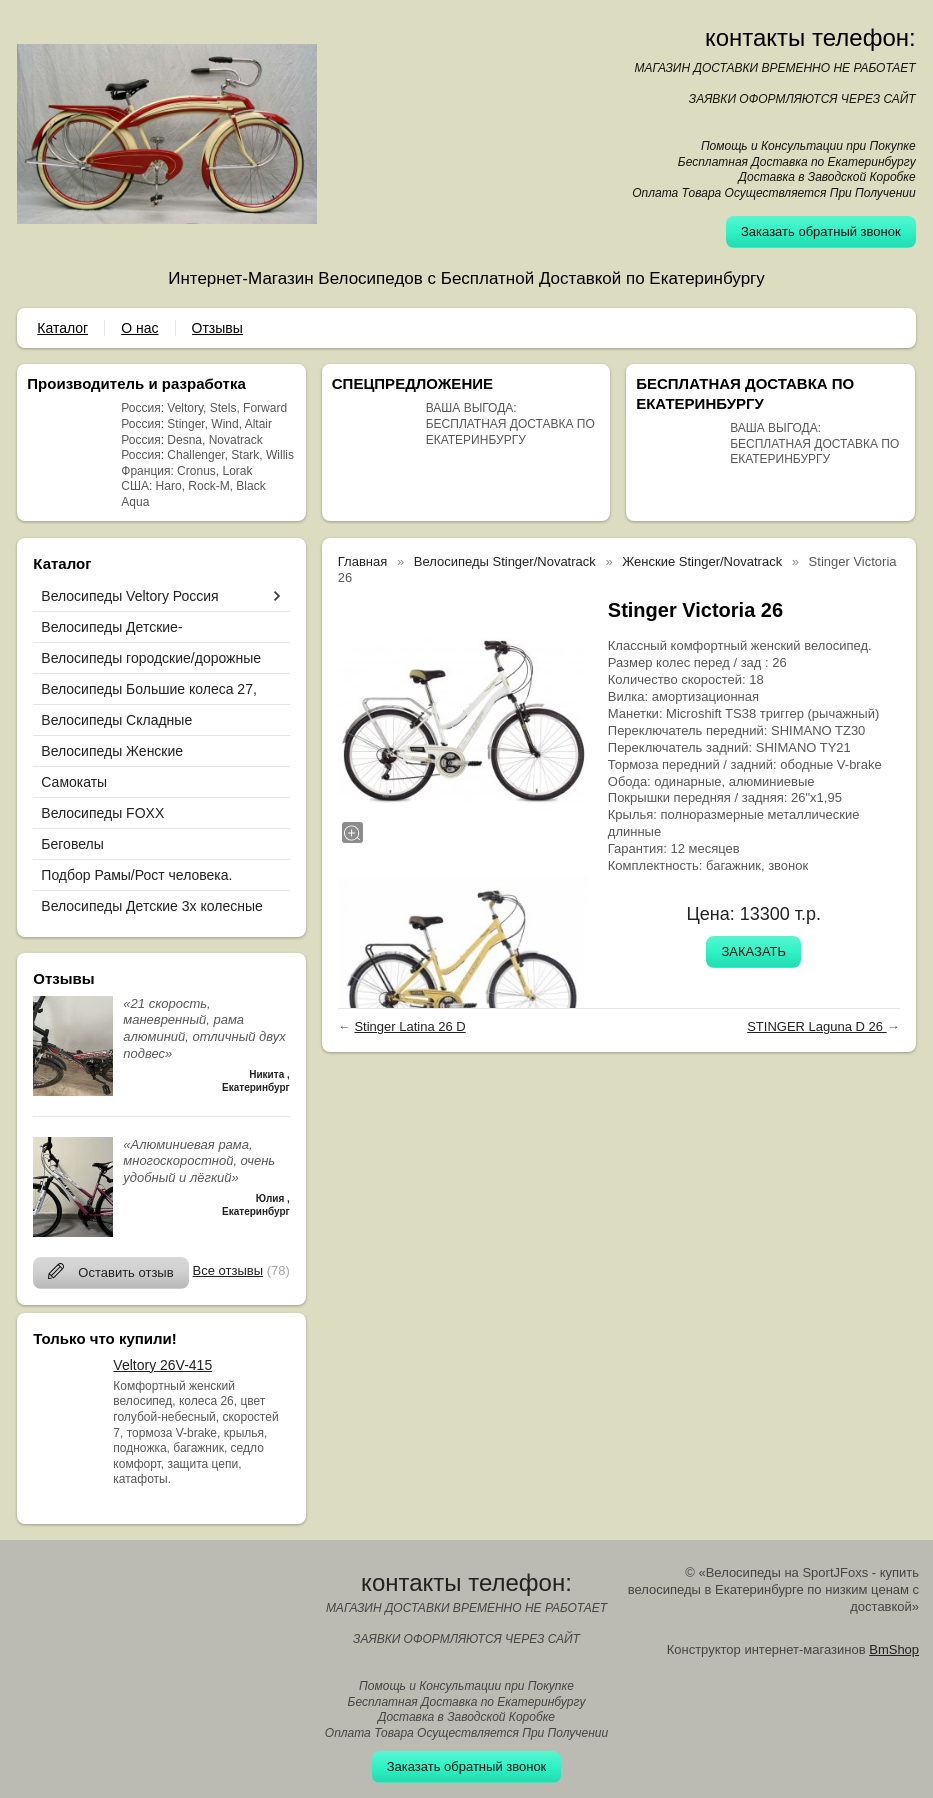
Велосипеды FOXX (102, 813)
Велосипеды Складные (116, 720)
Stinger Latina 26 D (409, 1026)
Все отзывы (228, 1270)
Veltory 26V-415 (162, 1365)
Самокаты (74, 782)
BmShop (894, 1649)
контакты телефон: (810, 37)
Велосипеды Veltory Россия (129, 596)
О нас (139, 328)
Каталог (62, 328)
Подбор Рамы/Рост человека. (136, 875)
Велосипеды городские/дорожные (151, 658)
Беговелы (72, 844)
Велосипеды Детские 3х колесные (151, 906)
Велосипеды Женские (112, 751)
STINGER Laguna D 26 (816, 1026)
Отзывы (217, 328)
